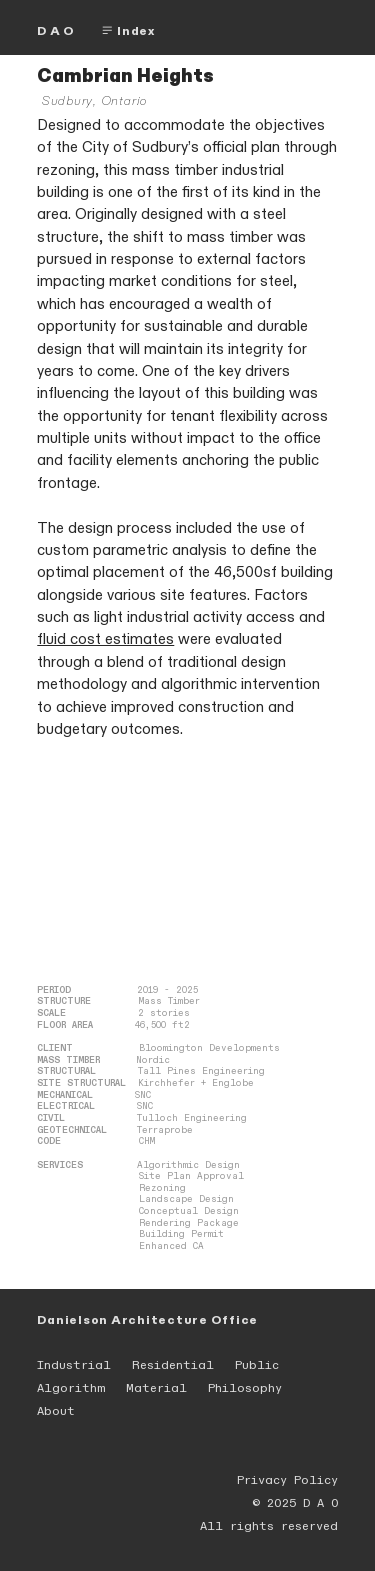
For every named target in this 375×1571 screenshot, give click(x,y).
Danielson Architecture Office (147, 1320)
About (56, 1411)
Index (127, 31)
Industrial (74, 1365)
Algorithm (71, 1388)
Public (257, 1365)
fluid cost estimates (105, 639)
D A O (56, 31)
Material (156, 1388)
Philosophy (245, 1388)
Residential (173, 1365)
